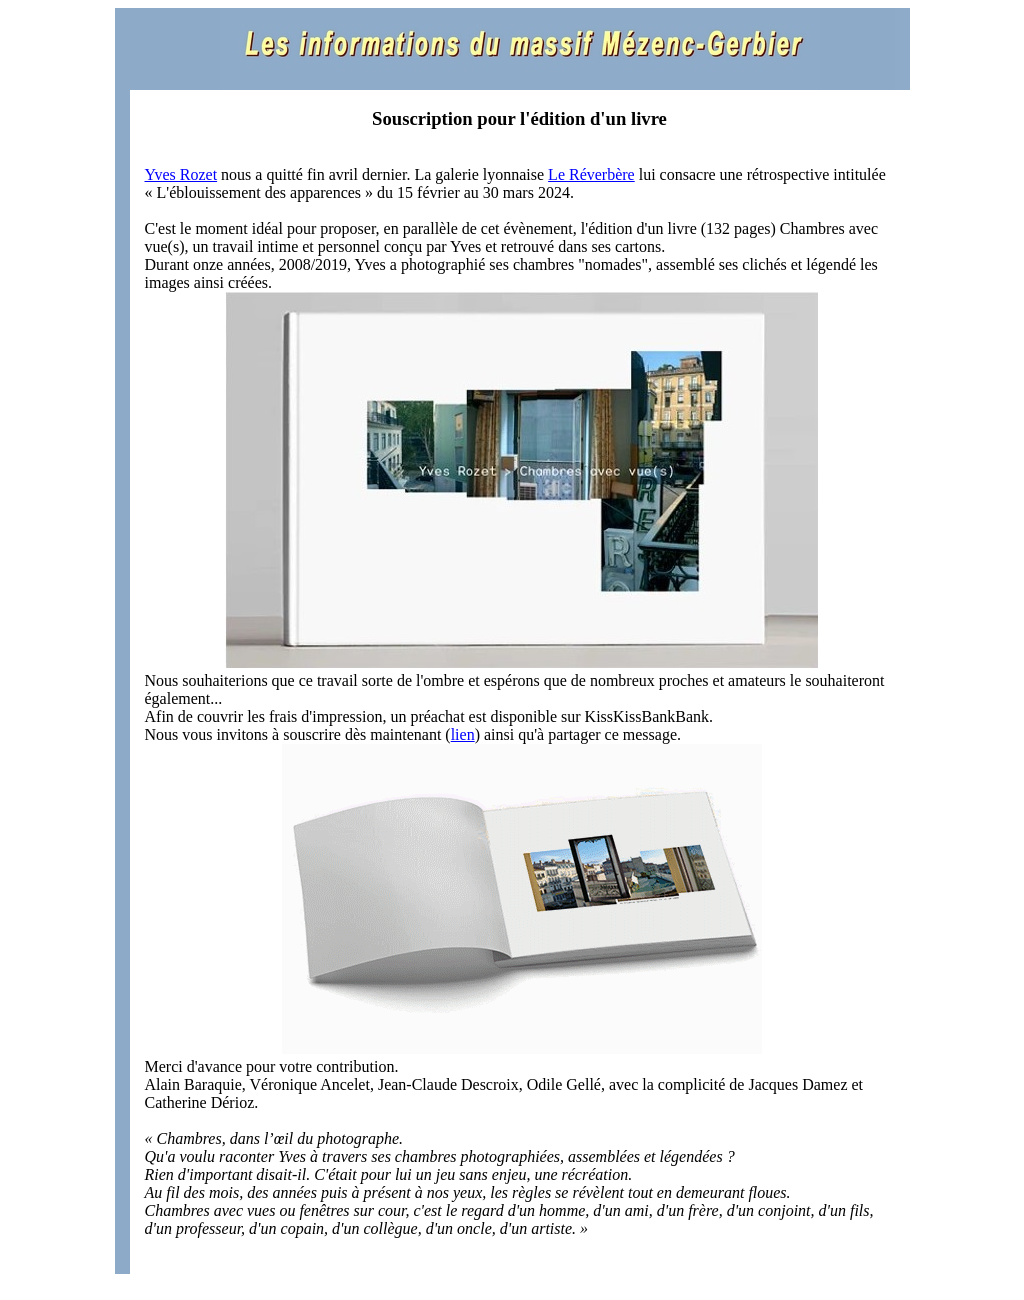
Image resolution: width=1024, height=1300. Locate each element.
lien (463, 734)
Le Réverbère (591, 174)
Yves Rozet (181, 174)
